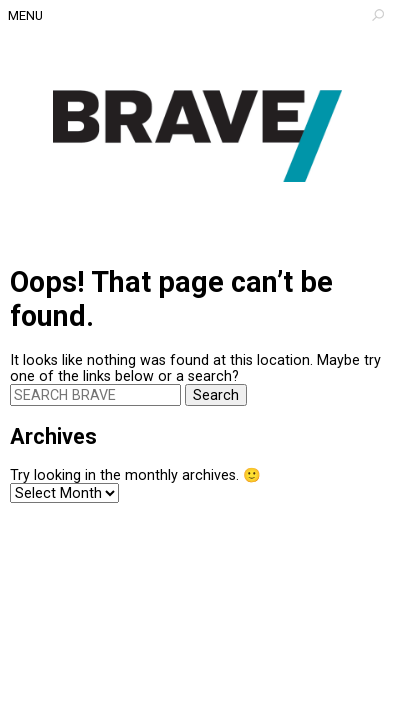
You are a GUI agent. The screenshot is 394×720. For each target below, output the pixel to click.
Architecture (196, 136)
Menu (25, 15)
